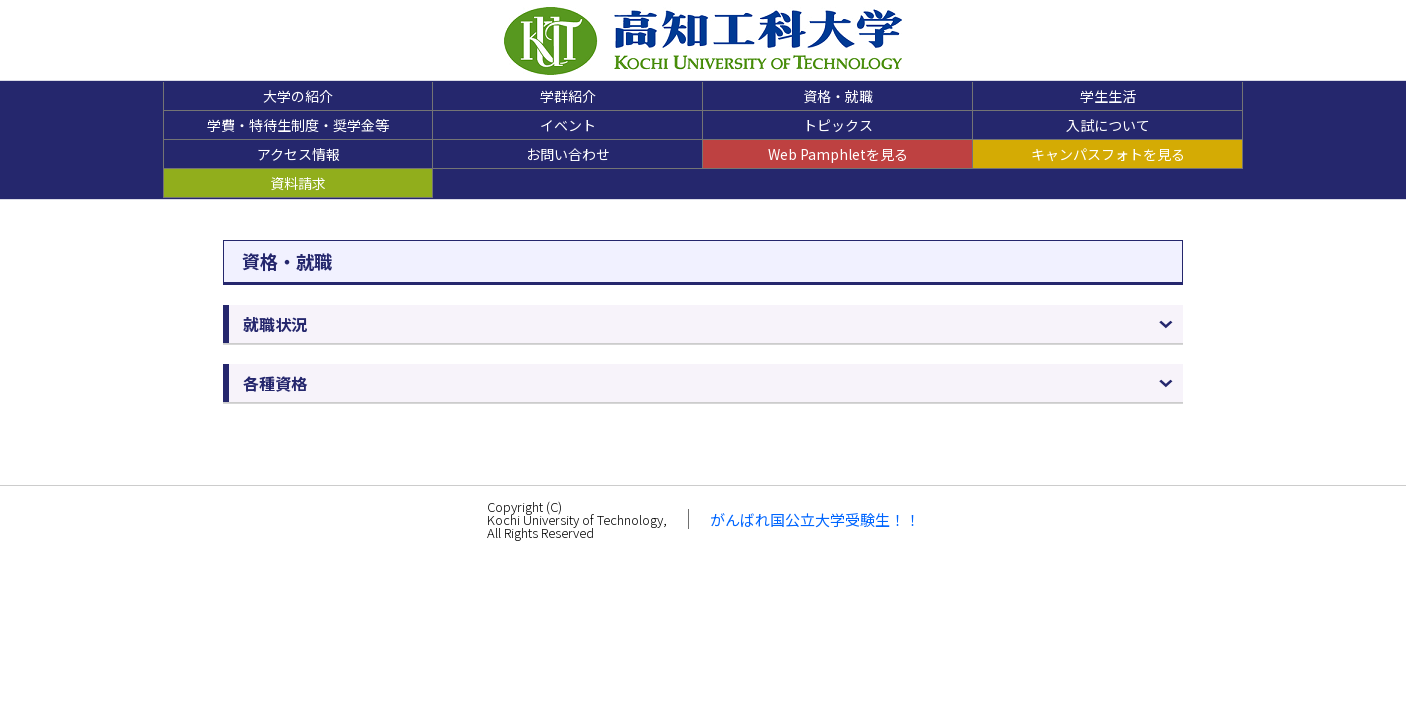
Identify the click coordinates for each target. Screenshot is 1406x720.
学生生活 (1108, 96)
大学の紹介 (298, 96)
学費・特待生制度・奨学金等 (298, 125)
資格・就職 (838, 96)
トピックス (838, 125)
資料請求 (298, 183)
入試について (1108, 125)
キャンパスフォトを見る (1108, 154)
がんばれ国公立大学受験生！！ (815, 519)
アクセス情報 (298, 154)
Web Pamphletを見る (838, 154)
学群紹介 (568, 96)
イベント (568, 125)
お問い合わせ (568, 154)
